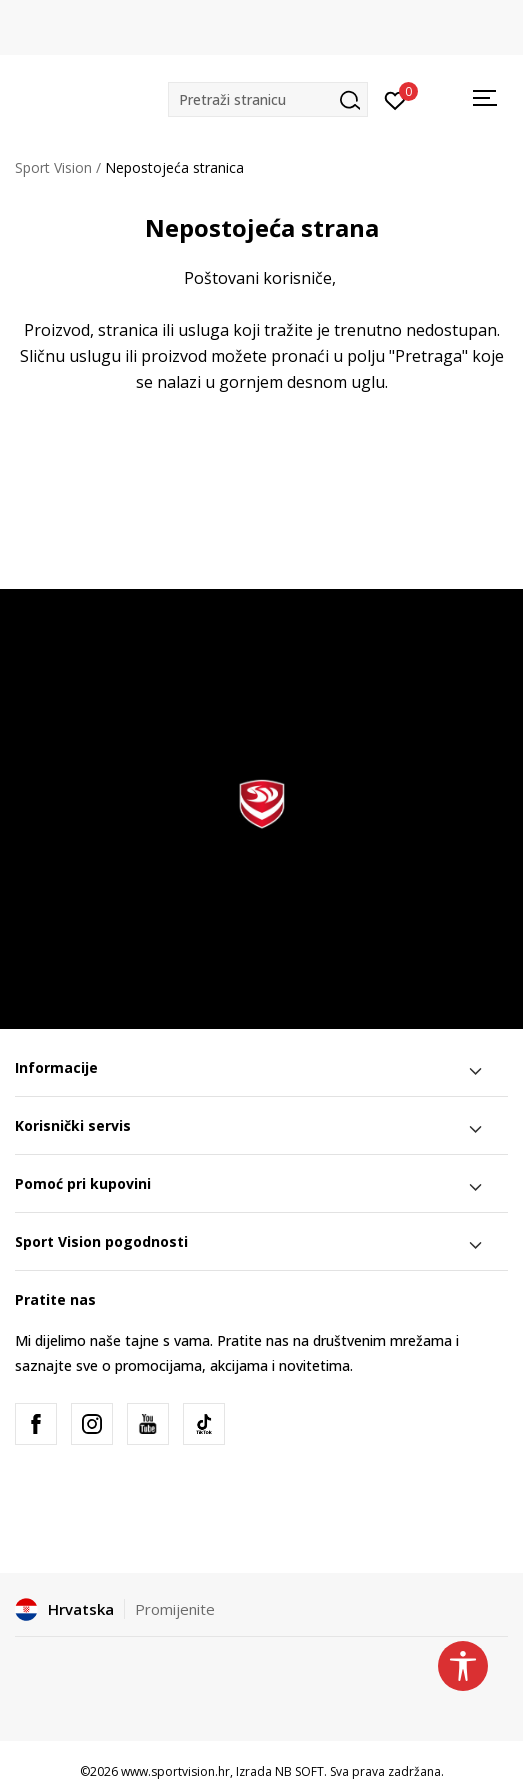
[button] (268, 99)
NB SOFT (299, 1771)
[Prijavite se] (395, 99)
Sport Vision (53, 167)
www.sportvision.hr (175, 1771)
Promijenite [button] (175, 1609)
